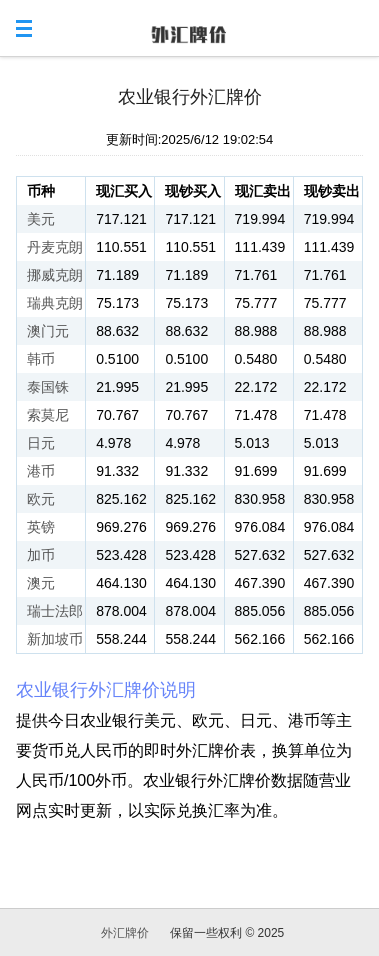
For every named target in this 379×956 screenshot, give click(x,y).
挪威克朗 (55, 275)
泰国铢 (48, 387)
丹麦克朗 (55, 247)
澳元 (41, 583)
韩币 (41, 359)
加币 (41, 555)
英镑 (41, 527)
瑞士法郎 (55, 611)
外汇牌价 (125, 933)
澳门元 (48, 331)
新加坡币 (55, 639)
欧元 (41, 499)
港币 (41, 471)
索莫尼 (48, 415)
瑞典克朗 (55, 303)
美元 (41, 219)
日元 (41, 443)
